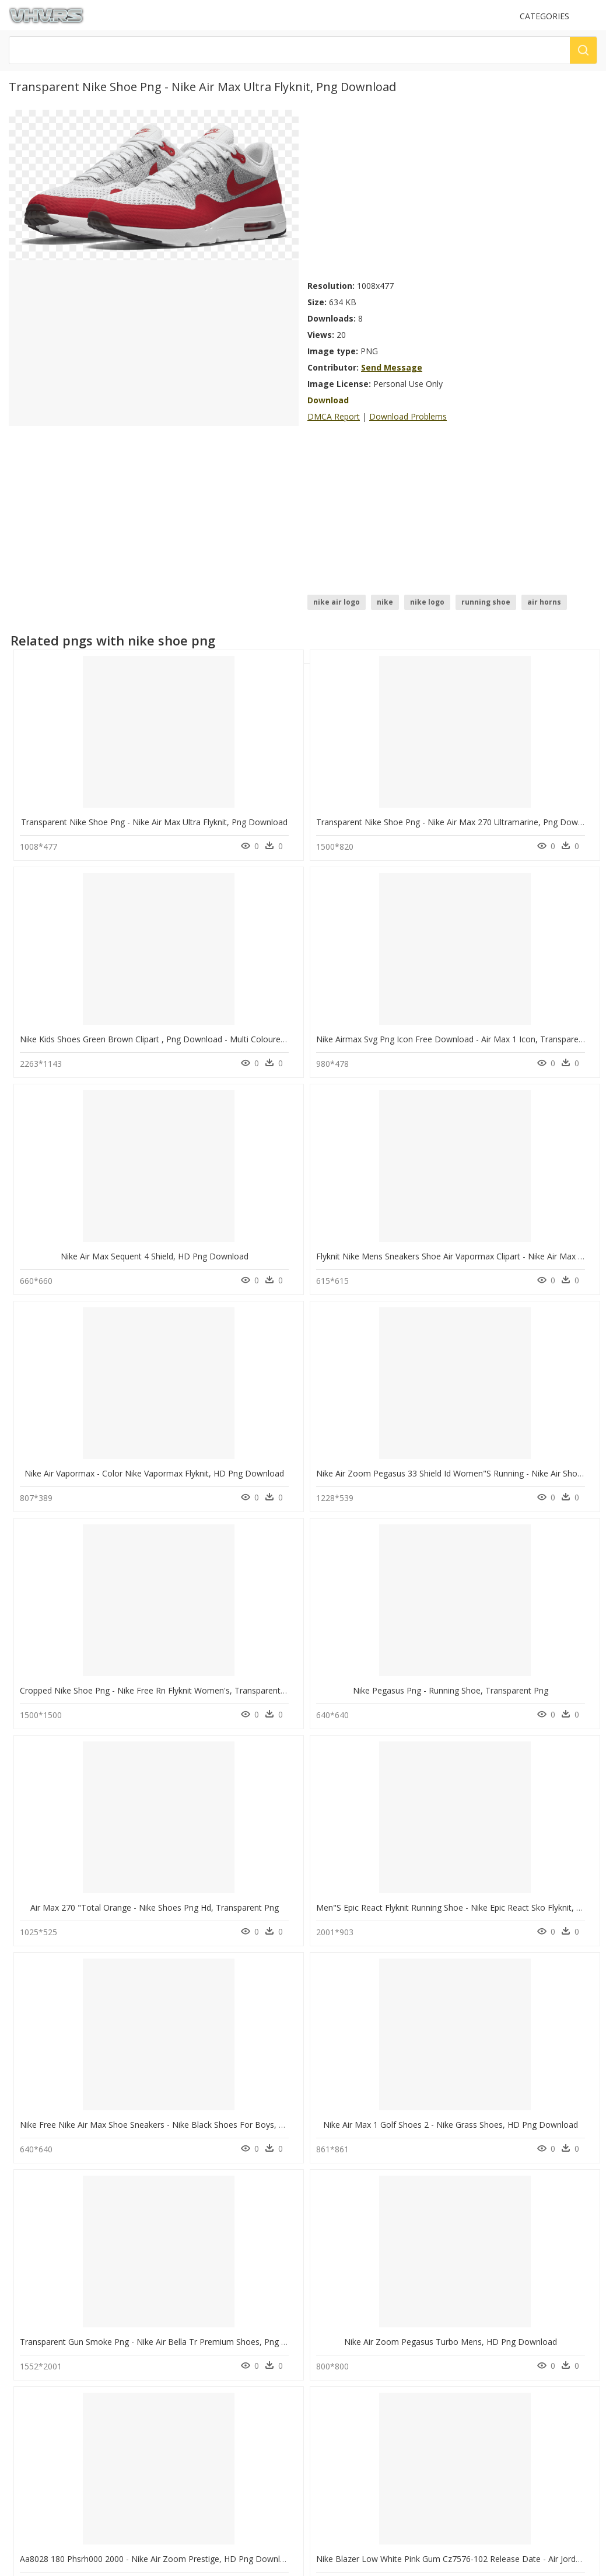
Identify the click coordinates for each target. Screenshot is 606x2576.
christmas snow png (70, 2296)
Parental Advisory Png (202, 2254)
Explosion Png (189, 2268)
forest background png (75, 2268)
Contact (26, 2403)
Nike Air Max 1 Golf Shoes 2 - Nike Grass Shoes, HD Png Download (296, 1385)
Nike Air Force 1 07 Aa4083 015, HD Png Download (117, 1971)
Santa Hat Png (188, 2296)
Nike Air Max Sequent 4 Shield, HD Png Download (114, 995)
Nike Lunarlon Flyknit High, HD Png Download (106, 1776)
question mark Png (196, 2282)
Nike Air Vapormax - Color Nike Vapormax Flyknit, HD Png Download (446, 995)
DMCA (23, 2423)
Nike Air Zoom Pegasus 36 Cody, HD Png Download (267, 1776)
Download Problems (408, 416)
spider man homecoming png (86, 2310)
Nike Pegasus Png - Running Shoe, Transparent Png (266, 1190)
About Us (28, 2413)
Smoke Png (184, 2324)
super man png (61, 2324)
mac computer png (68, 2282)
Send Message (391, 367)
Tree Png (180, 2310)
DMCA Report (333, 416)
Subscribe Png (193, 2240)
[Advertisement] (452, 191)
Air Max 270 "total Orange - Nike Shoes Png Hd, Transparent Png (441, 1190)
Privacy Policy (35, 2433)
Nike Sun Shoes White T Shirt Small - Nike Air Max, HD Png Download (448, 1581)
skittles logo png (64, 2338)
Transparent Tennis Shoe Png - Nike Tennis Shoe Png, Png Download (151, 2166)
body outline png (65, 2254)
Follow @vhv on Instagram (58, 2466)
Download (328, 400)
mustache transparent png (81, 2240)
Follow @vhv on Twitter (53, 2478)
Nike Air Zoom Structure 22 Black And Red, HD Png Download (434, 1776)
